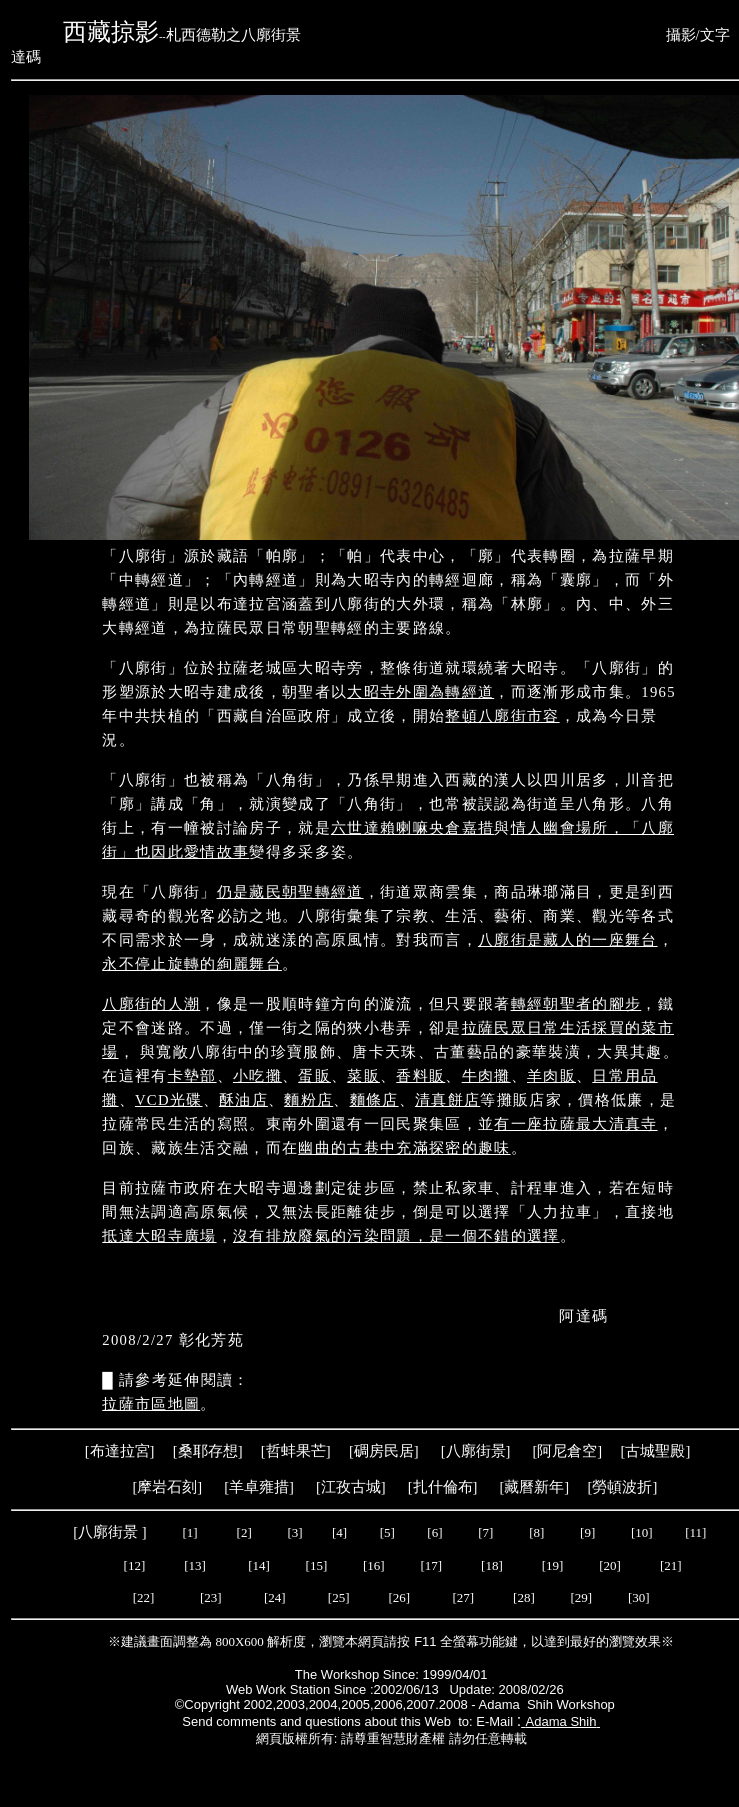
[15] (314, 1565)
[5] (387, 1532)
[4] (338, 1532)
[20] (611, 1565)
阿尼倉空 (567, 1451)
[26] (399, 1597)
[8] (536, 1532)
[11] (697, 1532)
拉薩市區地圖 (151, 1404)
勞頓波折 (622, 1487)
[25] (340, 1597)
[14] (259, 1565)
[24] (276, 1597)
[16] (374, 1565)
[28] (524, 1597)
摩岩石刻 (167, 1487)
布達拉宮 (120, 1451)
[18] (492, 1565)
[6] (433, 1532)
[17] (431, 1565)
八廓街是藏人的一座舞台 (568, 940)
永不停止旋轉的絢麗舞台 (192, 964)
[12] (135, 1565)
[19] (553, 1565)
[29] (578, 1597)
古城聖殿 (655, 1451)
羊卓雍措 (259, 1487)
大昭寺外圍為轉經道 (420, 692)
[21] (672, 1565)
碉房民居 (384, 1451)
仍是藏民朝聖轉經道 (290, 892)
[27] (461, 1597)
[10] (642, 1532)
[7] (485, 1532)
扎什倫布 (443, 1487)
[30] (635, 1597)
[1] (189, 1532)
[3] (295, 1532)
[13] (195, 1565)
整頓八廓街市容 (502, 716)
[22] (145, 1597)
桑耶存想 (208, 1451)
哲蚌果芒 (296, 1451)
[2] (244, 1532)
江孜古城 (351, 1487)
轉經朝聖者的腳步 (576, 1004)
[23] (211, 1597)
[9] (589, 1532)
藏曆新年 (534, 1487)
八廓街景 (476, 1451)
